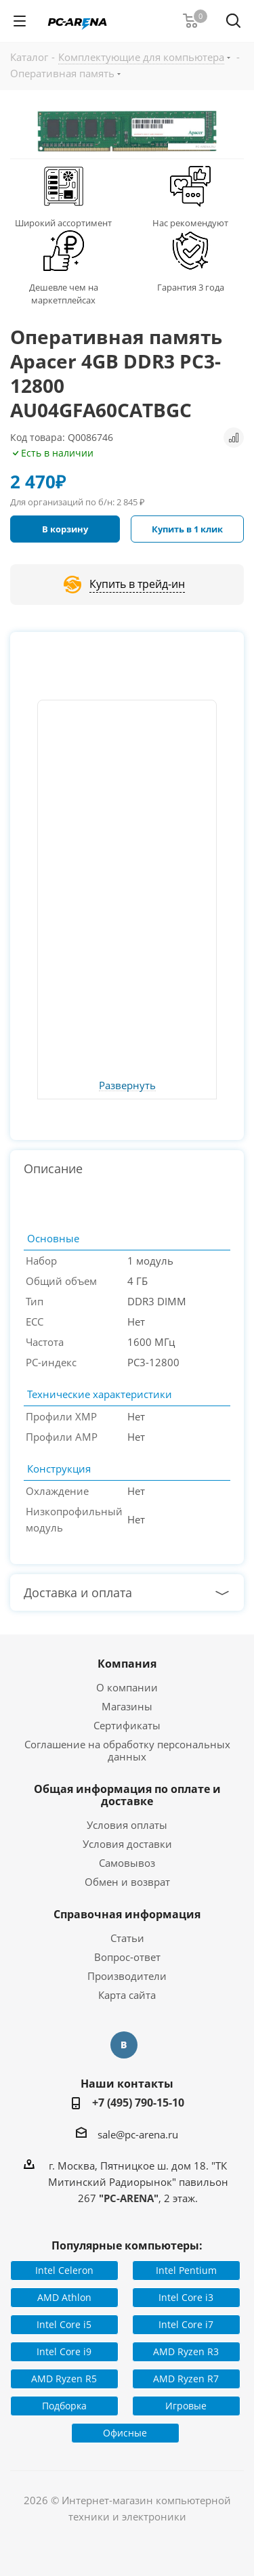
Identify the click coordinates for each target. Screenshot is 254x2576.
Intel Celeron (64, 2270)
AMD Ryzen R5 (64, 2378)
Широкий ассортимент (63, 223)
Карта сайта (127, 1995)
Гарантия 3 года (190, 287)
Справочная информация (127, 1914)
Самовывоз (127, 1863)
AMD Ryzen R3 (186, 2351)
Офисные (125, 2432)
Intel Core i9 (64, 2351)
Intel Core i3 (185, 2297)
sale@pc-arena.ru (138, 2134)
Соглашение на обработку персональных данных (127, 1750)
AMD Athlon (64, 2297)
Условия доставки (127, 1844)
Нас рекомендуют (190, 223)
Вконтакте (123, 2044)
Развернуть (127, 1086)
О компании (127, 1687)
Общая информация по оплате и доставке (127, 1795)
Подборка (64, 2405)
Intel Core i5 (64, 2324)
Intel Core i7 (185, 2324)
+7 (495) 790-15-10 (138, 2102)
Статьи (127, 1938)
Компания (127, 1663)
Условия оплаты (127, 1825)
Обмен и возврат (127, 1881)
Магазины (127, 1706)
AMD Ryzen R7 (186, 2378)
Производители (127, 1976)
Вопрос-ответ (127, 1957)
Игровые (186, 2405)
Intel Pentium (186, 2270)
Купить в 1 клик (187, 529)
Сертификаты (127, 1725)
